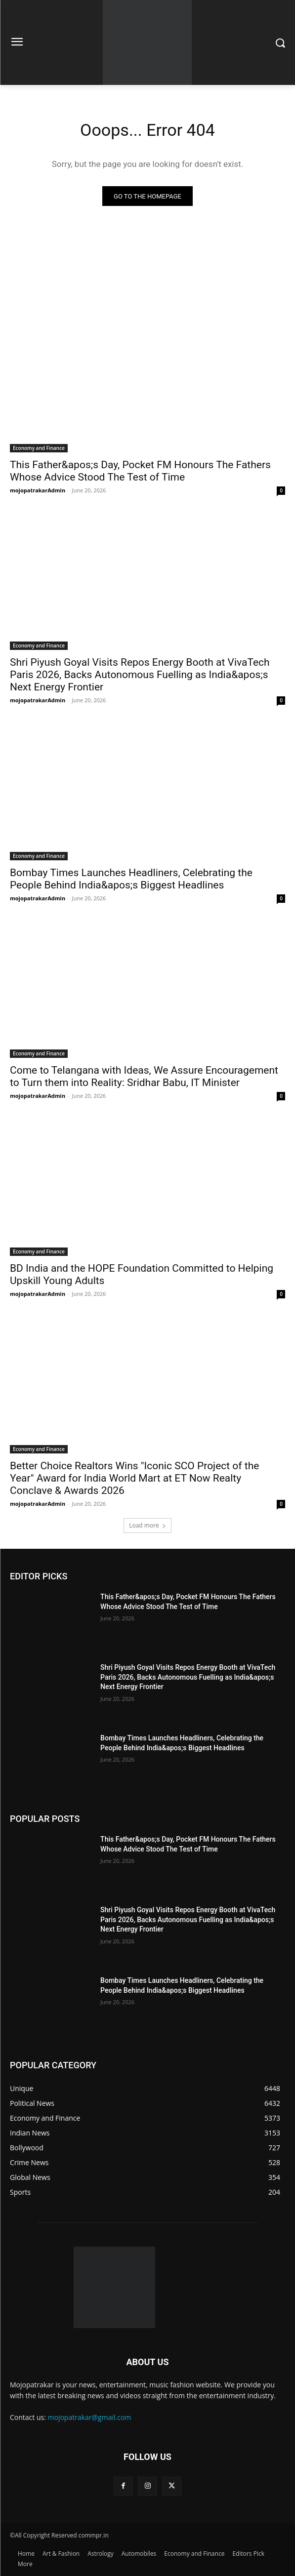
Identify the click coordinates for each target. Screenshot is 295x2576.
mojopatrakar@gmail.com (89, 2417)
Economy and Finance (39, 447)
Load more (147, 1525)
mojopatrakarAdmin (37, 490)
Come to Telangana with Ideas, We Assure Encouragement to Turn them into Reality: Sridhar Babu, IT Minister (144, 1076)
